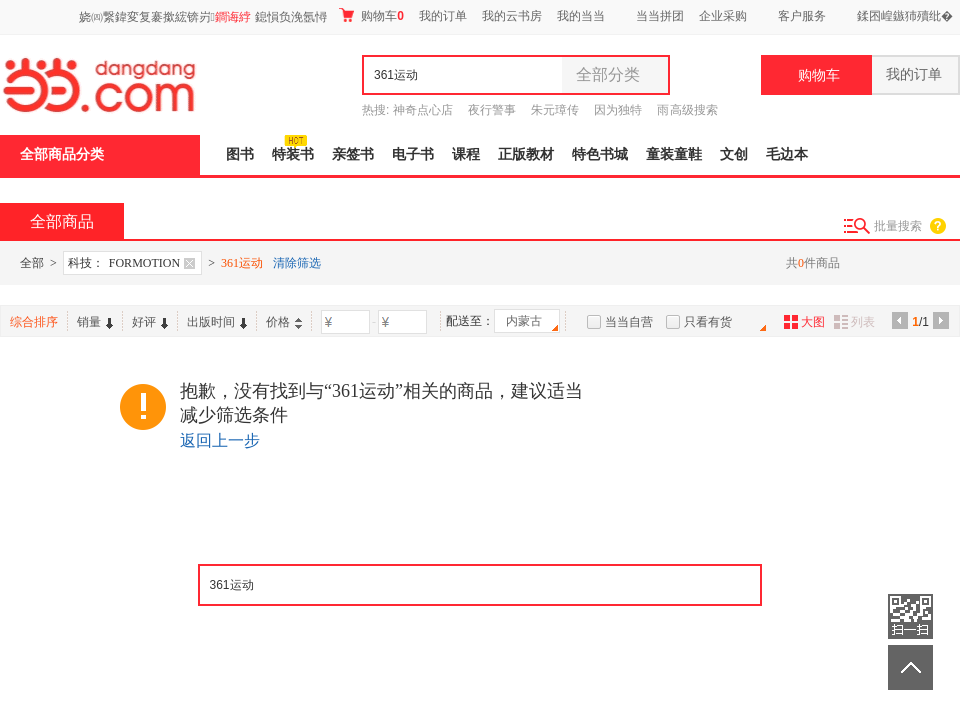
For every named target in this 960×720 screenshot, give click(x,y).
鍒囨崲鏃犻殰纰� (905, 16)
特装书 (293, 154)
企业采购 (723, 16)
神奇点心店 (423, 110)
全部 (32, 263)
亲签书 (353, 154)
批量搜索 (898, 226)
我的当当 (581, 16)
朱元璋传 (555, 110)
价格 (284, 322)
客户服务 (802, 16)
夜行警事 (492, 110)
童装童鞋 (674, 154)
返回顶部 (910, 667)
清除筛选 (297, 263)
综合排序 (34, 322)
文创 (734, 154)
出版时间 (217, 322)
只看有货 (708, 322)
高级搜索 (694, 110)
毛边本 (787, 154)
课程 (466, 154)
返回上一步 (220, 440)
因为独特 (618, 110)
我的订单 (443, 16)
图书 (240, 154)
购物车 (371, 15)
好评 (150, 322)
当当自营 (629, 322)
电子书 (413, 154)
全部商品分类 (62, 154)
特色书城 (600, 154)
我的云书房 (512, 16)
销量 (95, 322)
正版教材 (526, 154)
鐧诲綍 (233, 17)
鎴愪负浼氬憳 (291, 17)
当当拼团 (660, 16)
